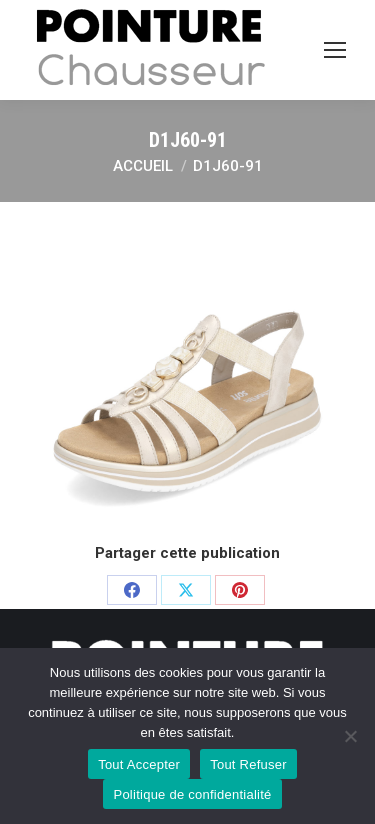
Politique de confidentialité (192, 794)
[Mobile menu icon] (335, 50)
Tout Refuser (248, 764)
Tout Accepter (139, 764)
